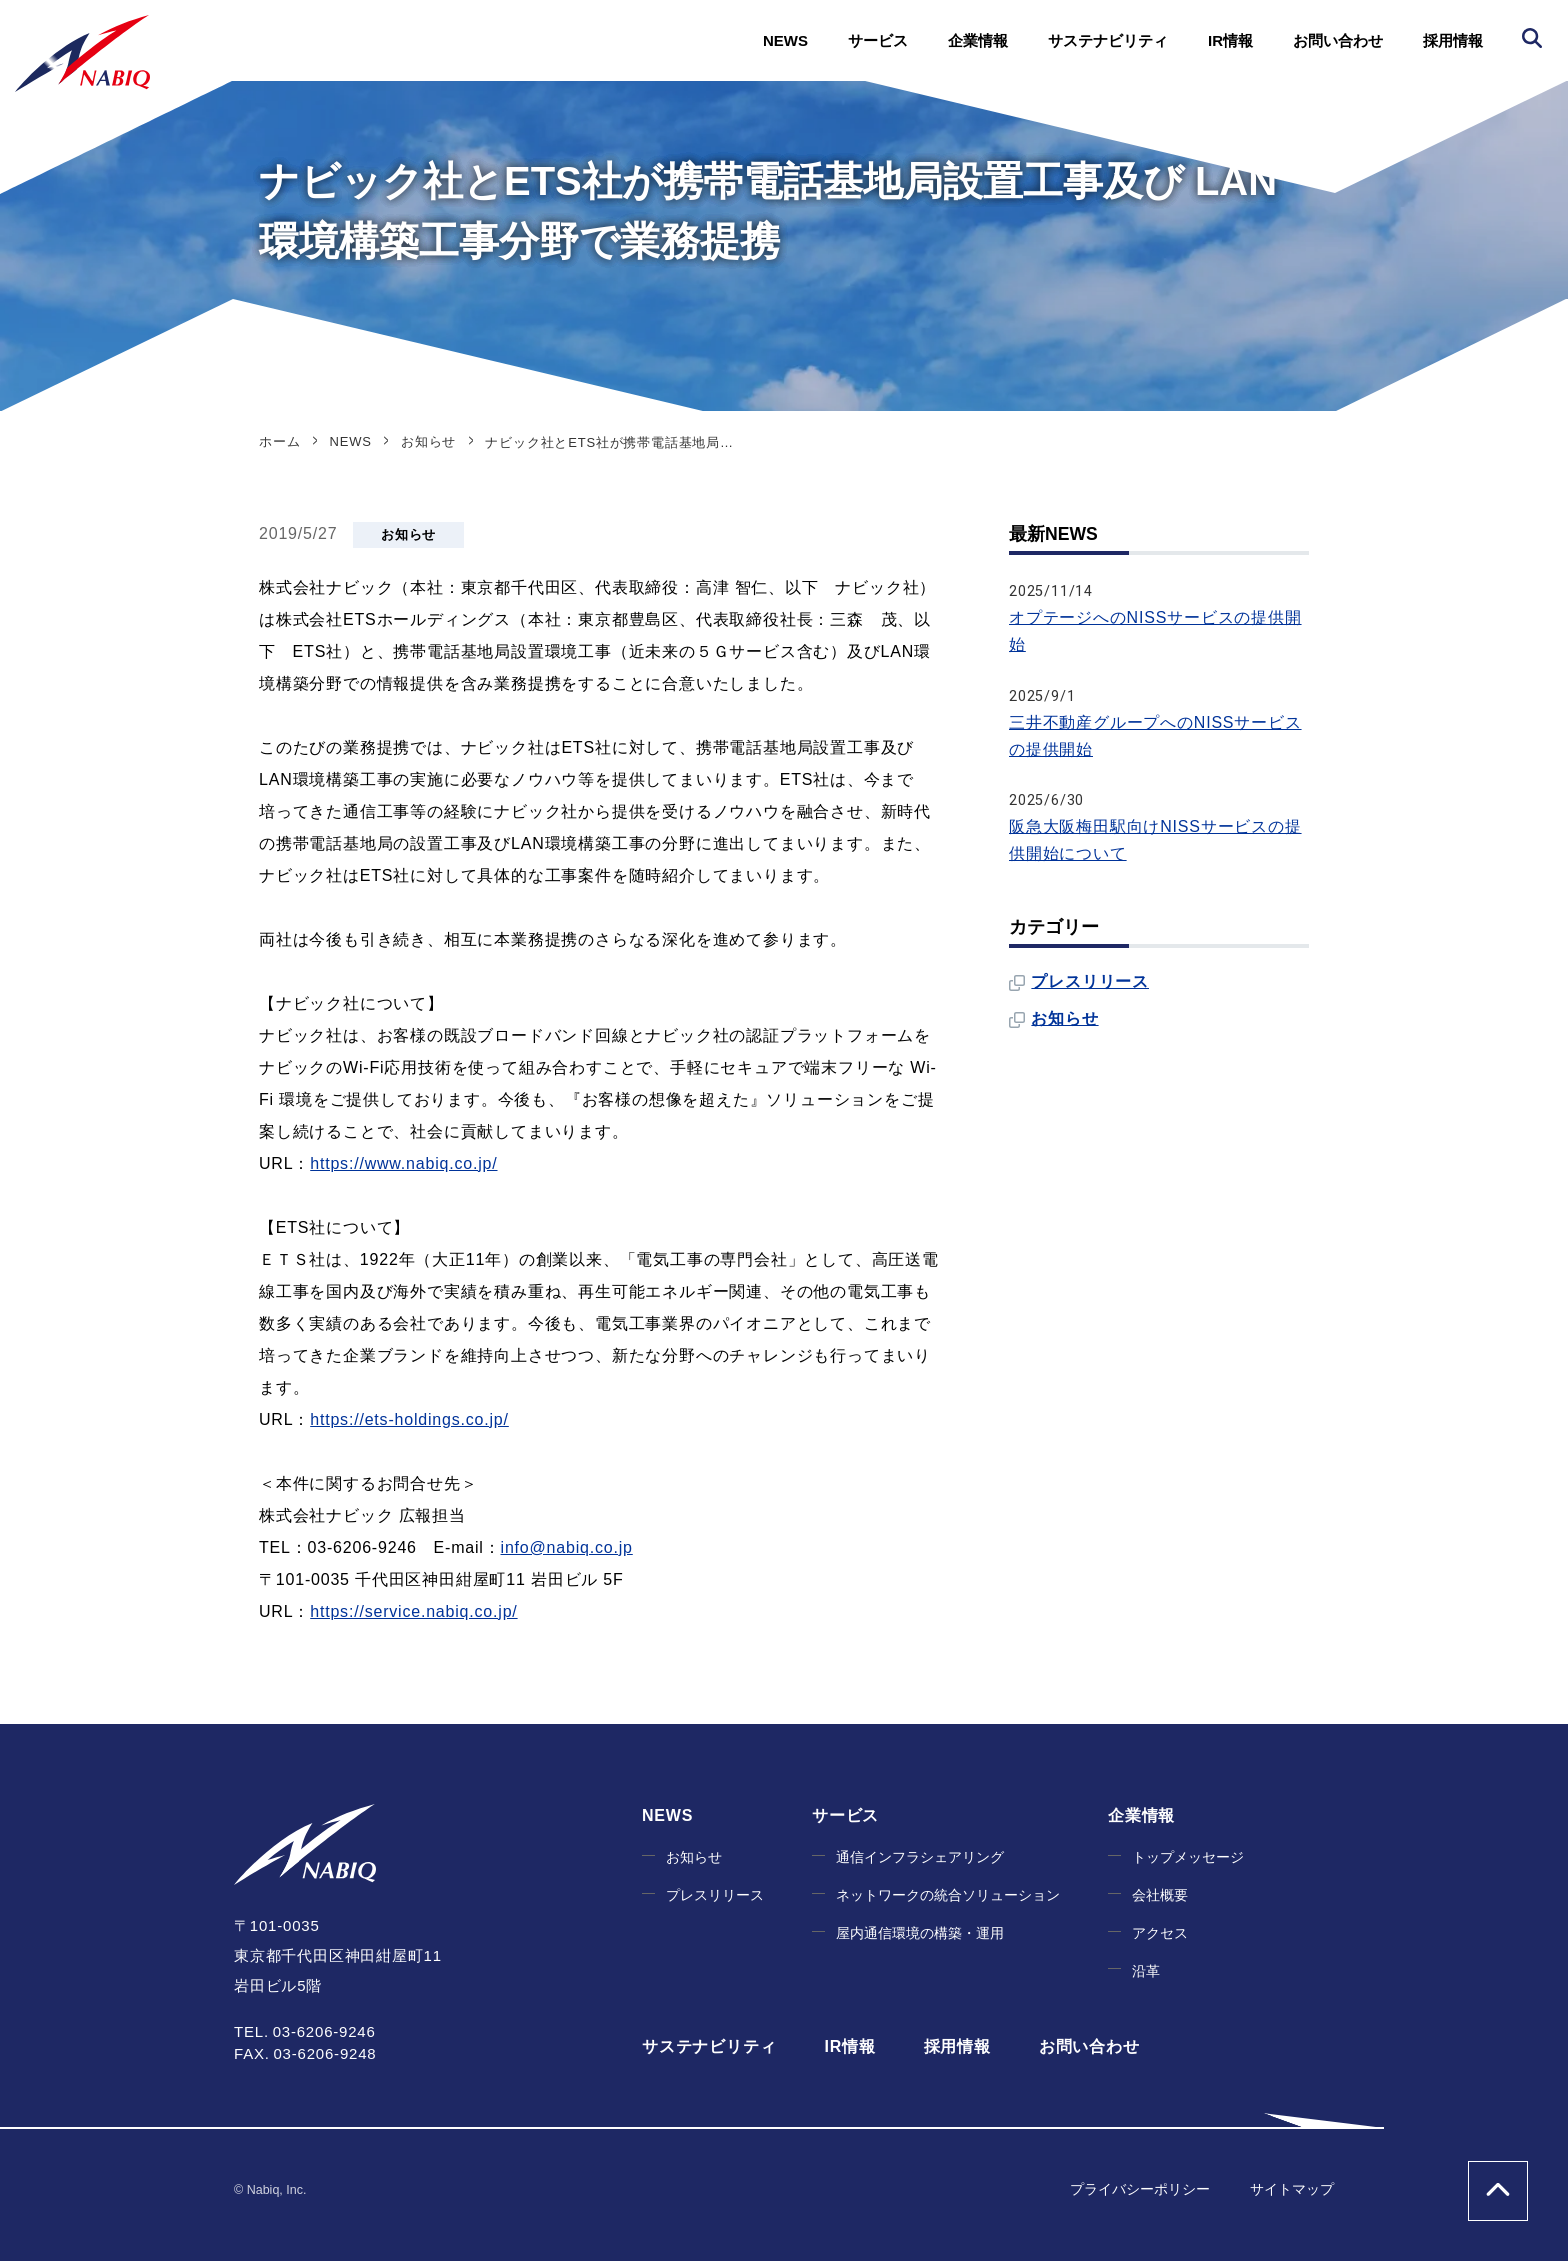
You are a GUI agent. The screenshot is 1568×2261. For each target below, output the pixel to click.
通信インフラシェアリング (920, 1857)
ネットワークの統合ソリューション (948, 1895)
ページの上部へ (1498, 2191)
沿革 (1146, 1971)
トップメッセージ (1188, 1857)
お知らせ (408, 534)
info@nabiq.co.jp (567, 1547)
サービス (878, 40)
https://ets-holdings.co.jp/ (409, 1419)
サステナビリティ (1108, 40)
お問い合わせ (1338, 40)
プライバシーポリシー (1140, 2189)
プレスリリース (1090, 981)
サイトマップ (1292, 2189)
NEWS (785, 40)
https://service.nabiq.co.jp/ (413, 1611)
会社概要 (1160, 1895)
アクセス (1160, 1933)
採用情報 (1453, 40)
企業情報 (978, 40)
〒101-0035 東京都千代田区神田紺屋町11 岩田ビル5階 (338, 1955)
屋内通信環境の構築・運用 (920, 1933)
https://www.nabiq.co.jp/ (403, 1163)
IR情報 (1230, 40)
